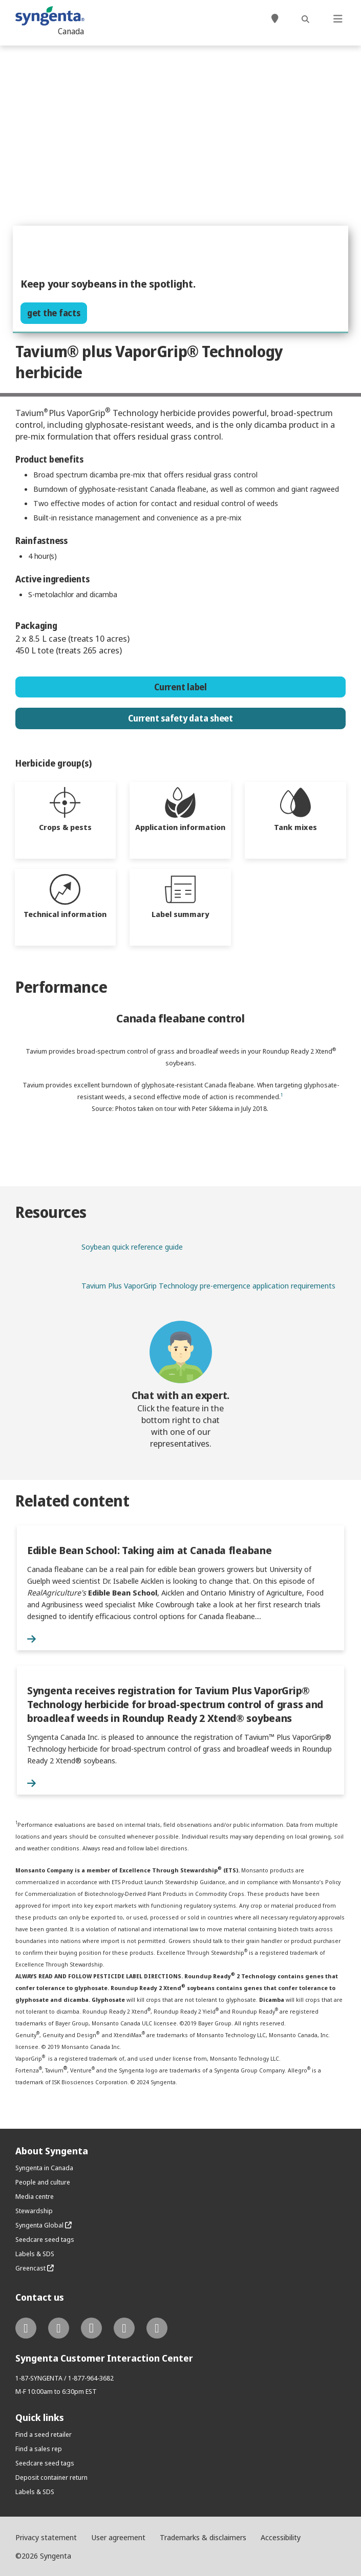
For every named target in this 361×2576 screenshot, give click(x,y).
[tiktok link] (156, 2328)
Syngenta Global (43, 2225)
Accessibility (281, 2537)
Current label (180, 687)
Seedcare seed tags (44, 2239)
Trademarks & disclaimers (203, 2537)
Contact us (39, 2297)
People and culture (42, 2182)
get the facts (53, 313)
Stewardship (34, 2210)
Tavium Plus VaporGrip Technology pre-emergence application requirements (208, 1285)
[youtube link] (124, 2328)
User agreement (118, 2537)
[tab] (65, 820)
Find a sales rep (38, 2448)
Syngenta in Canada (44, 2167)
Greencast (34, 2268)
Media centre (34, 2196)
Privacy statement (46, 2537)
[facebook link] (58, 2328)
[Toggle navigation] (338, 20)
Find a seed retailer (43, 2434)
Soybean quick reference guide (132, 1246)
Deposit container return (51, 2477)
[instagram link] (91, 2328)
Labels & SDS (34, 2253)
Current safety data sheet (180, 718)
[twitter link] (25, 2328)
